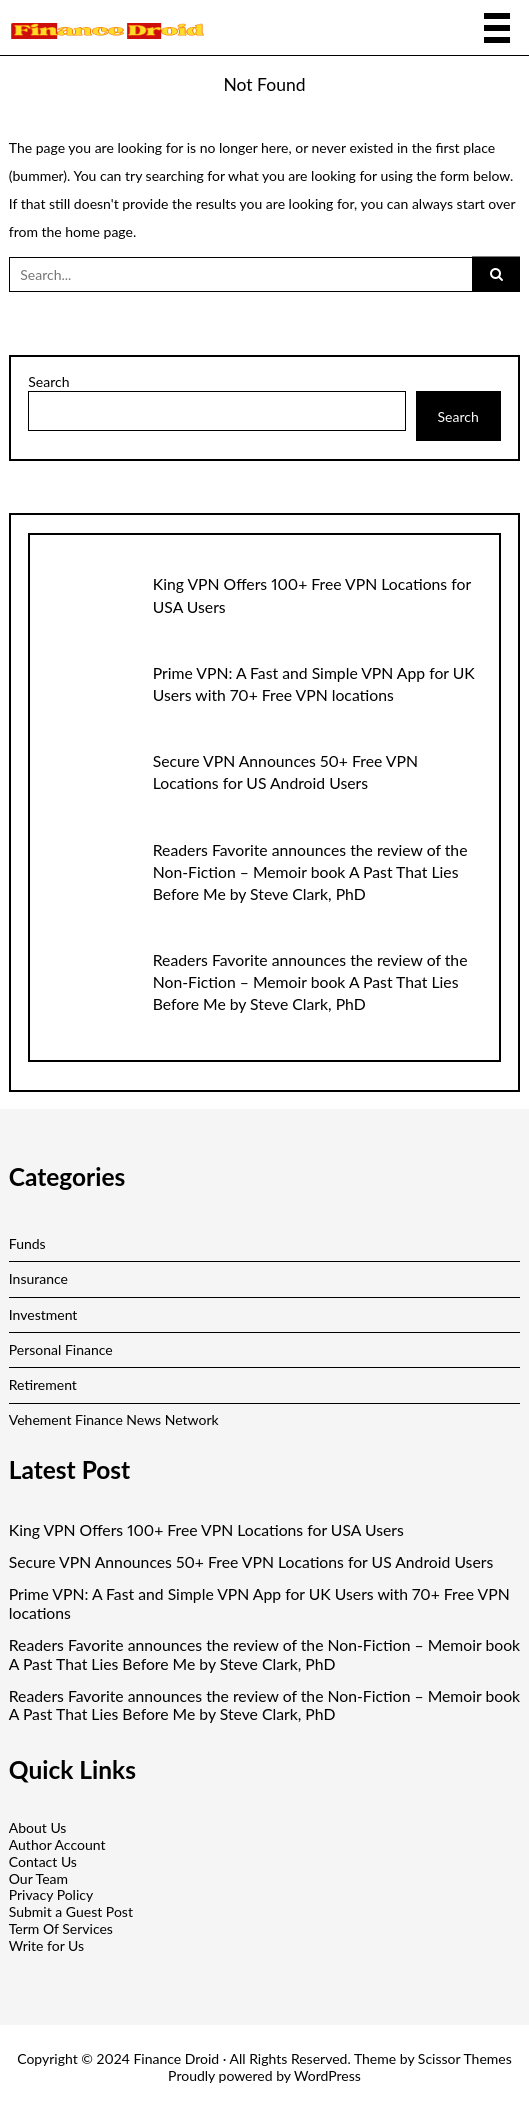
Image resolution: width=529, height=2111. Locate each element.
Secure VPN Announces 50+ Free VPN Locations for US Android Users (251, 1562)
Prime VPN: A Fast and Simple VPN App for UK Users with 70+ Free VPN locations (259, 1603)
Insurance (38, 1278)
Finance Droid (176, 2058)
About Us (38, 1827)
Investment (43, 1314)
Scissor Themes (465, 2058)
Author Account (57, 1844)
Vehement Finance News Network (114, 1419)
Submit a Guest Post (71, 1911)
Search (48, 382)
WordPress (327, 2075)
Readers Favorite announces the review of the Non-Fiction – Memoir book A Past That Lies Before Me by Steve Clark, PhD (310, 871)
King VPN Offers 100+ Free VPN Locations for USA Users (206, 1530)
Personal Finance (61, 1349)
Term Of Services (61, 1928)
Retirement (43, 1384)
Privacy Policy (51, 1894)
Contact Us (43, 1861)
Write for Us (46, 1945)
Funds (27, 1243)
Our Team (38, 1878)
